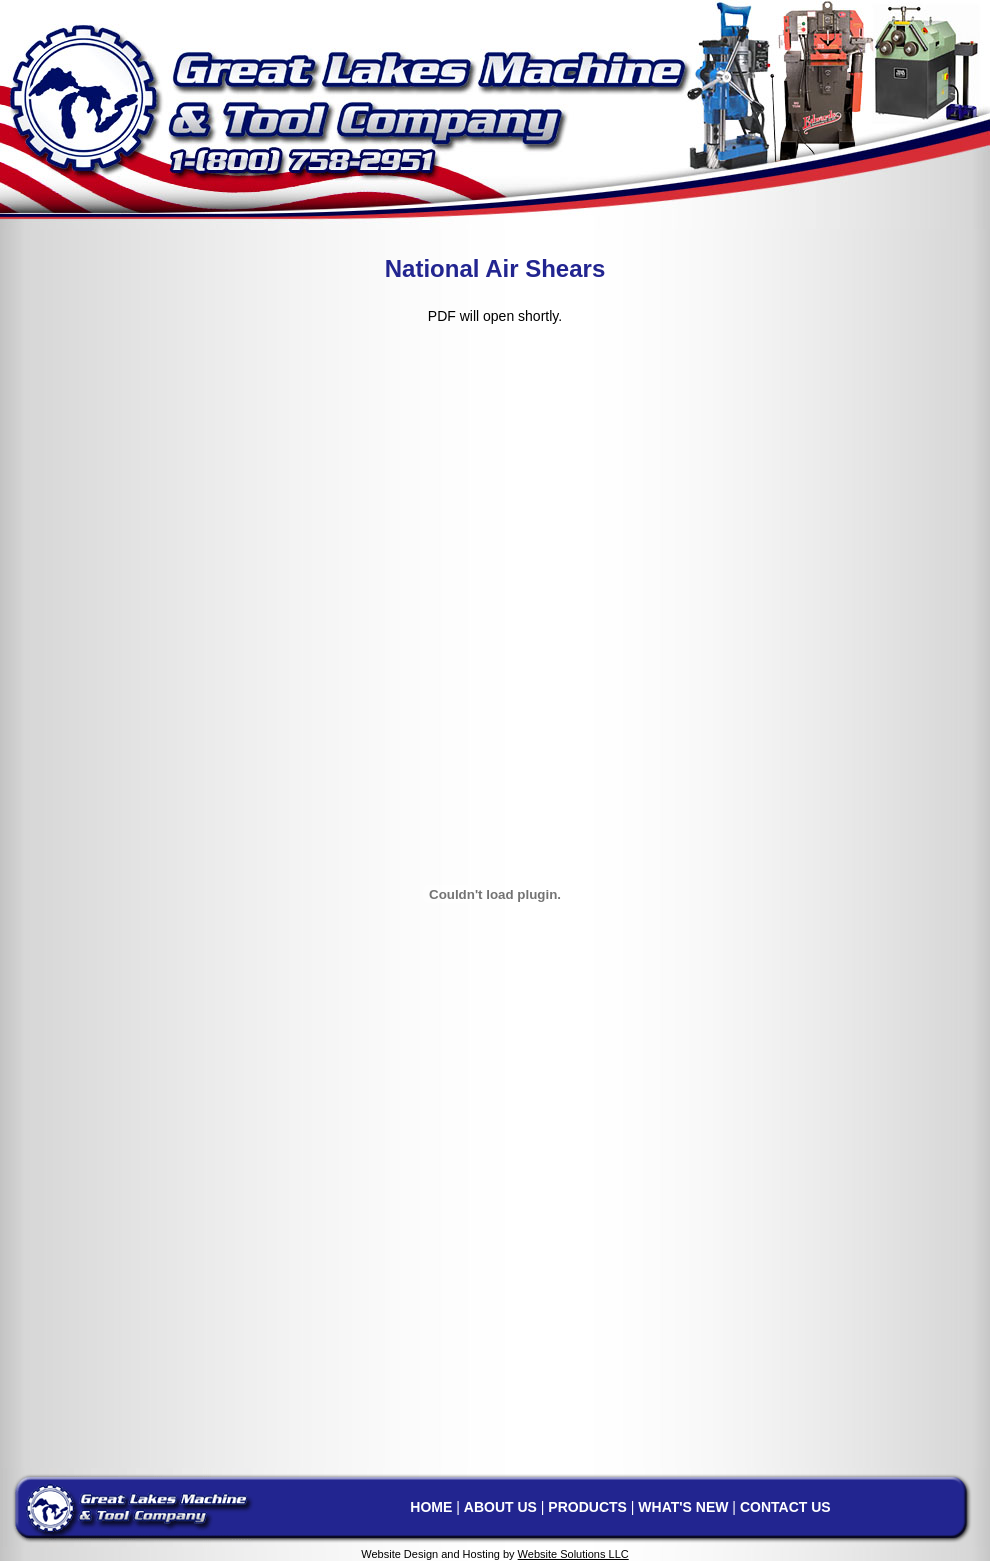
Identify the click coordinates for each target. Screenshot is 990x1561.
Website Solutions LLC (573, 1554)
